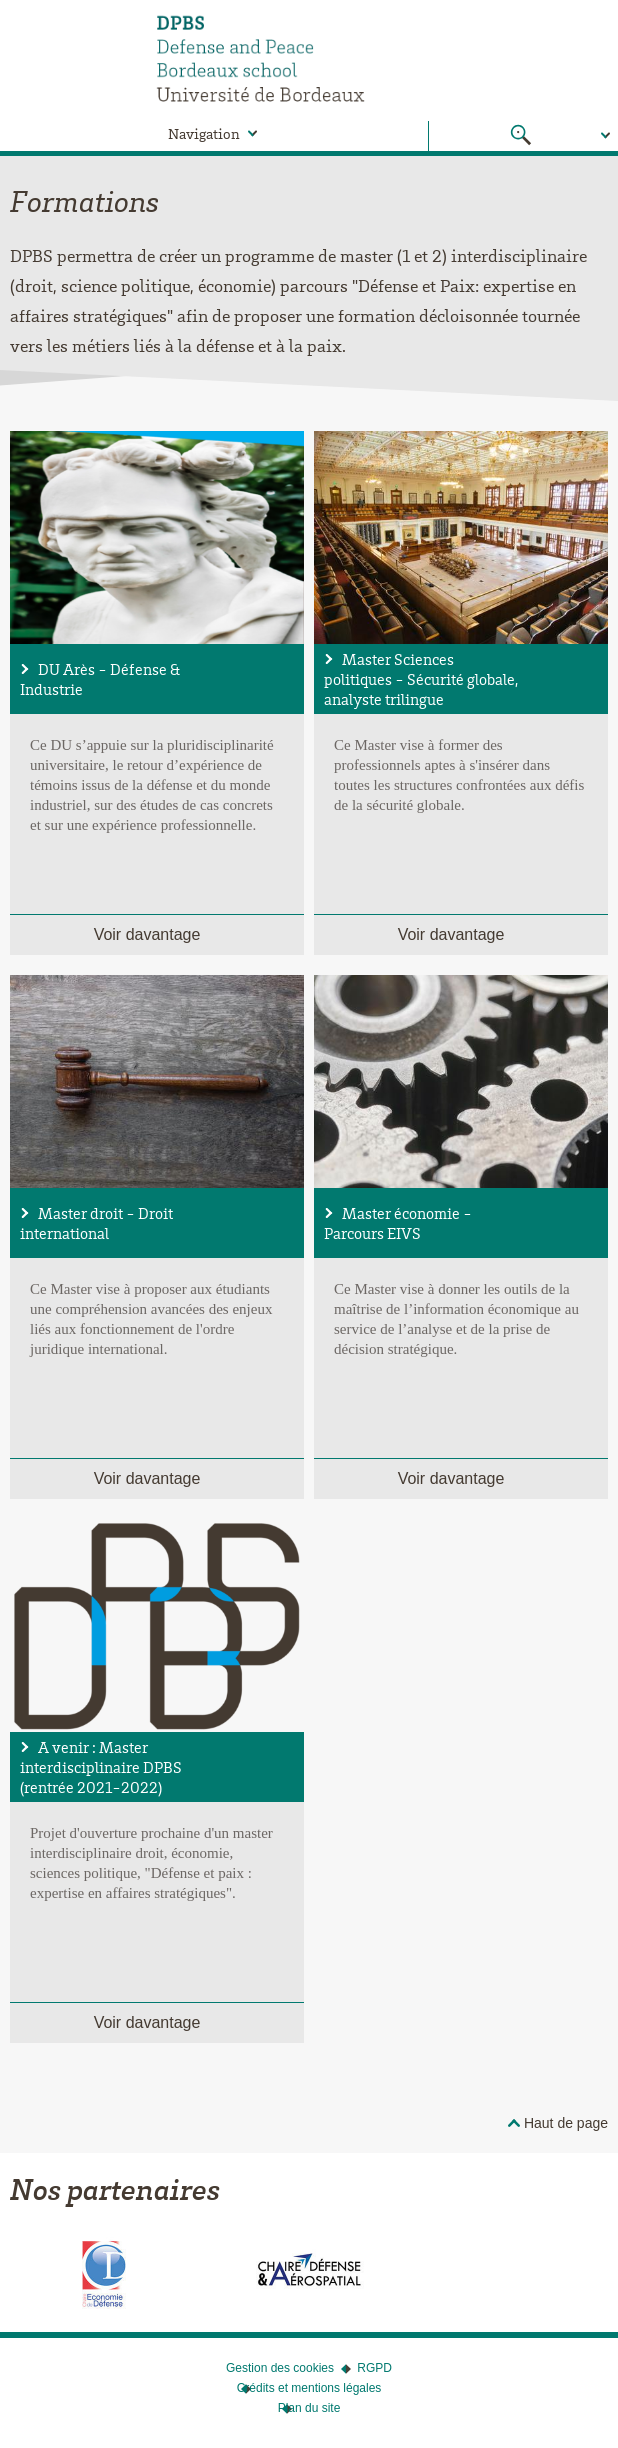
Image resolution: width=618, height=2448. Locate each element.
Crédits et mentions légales (309, 2388)
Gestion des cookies (280, 2368)
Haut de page (566, 2123)
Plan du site (309, 2408)
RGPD (374, 2368)
